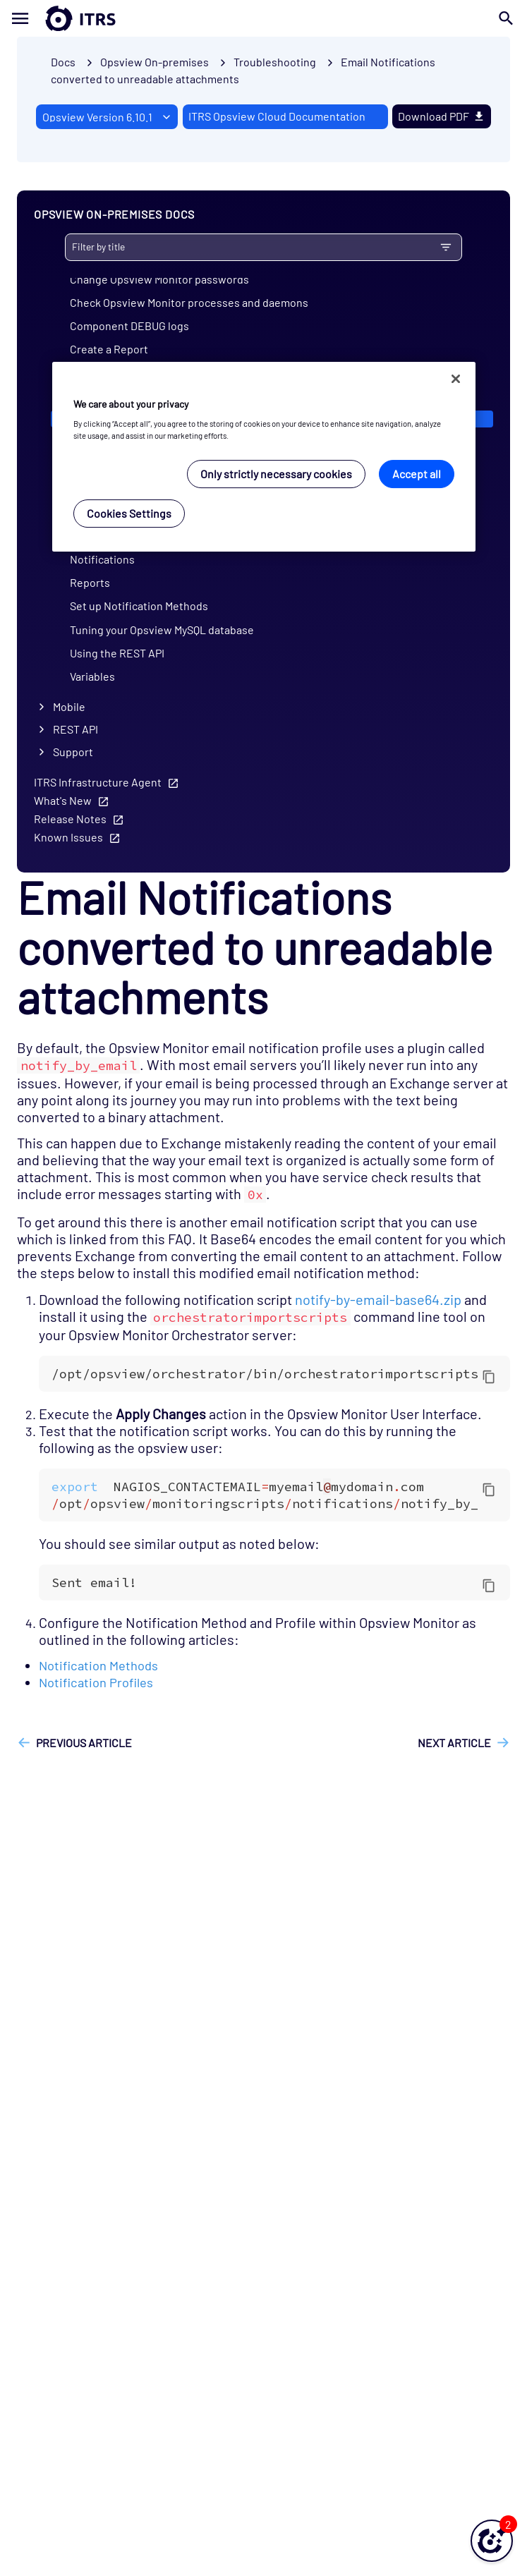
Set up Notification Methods (139, 605)
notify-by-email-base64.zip (378, 1299)
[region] (263, 457)
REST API (75, 729)
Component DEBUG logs (129, 325)
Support (73, 751)
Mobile (69, 706)
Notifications (102, 559)
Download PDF (441, 116)
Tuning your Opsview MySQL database (162, 629)
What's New (63, 800)
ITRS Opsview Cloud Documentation (276, 116)
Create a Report (109, 349)
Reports (90, 582)
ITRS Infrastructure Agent (98, 782)
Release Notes (70, 818)
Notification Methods (98, 1665)
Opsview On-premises (154, 61)
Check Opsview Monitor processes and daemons (189, 302)
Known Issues (68, 837)
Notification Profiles (96, 1682)
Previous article (84, 1742)
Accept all (416, 473)
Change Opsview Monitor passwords (159, 279)
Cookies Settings (129, 513)
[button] (492, 2541)
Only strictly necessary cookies (276, 473)
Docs (63, 61)
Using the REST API (117, 653)
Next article (454, 1742)
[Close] (455, 378)
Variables (92, 676)
